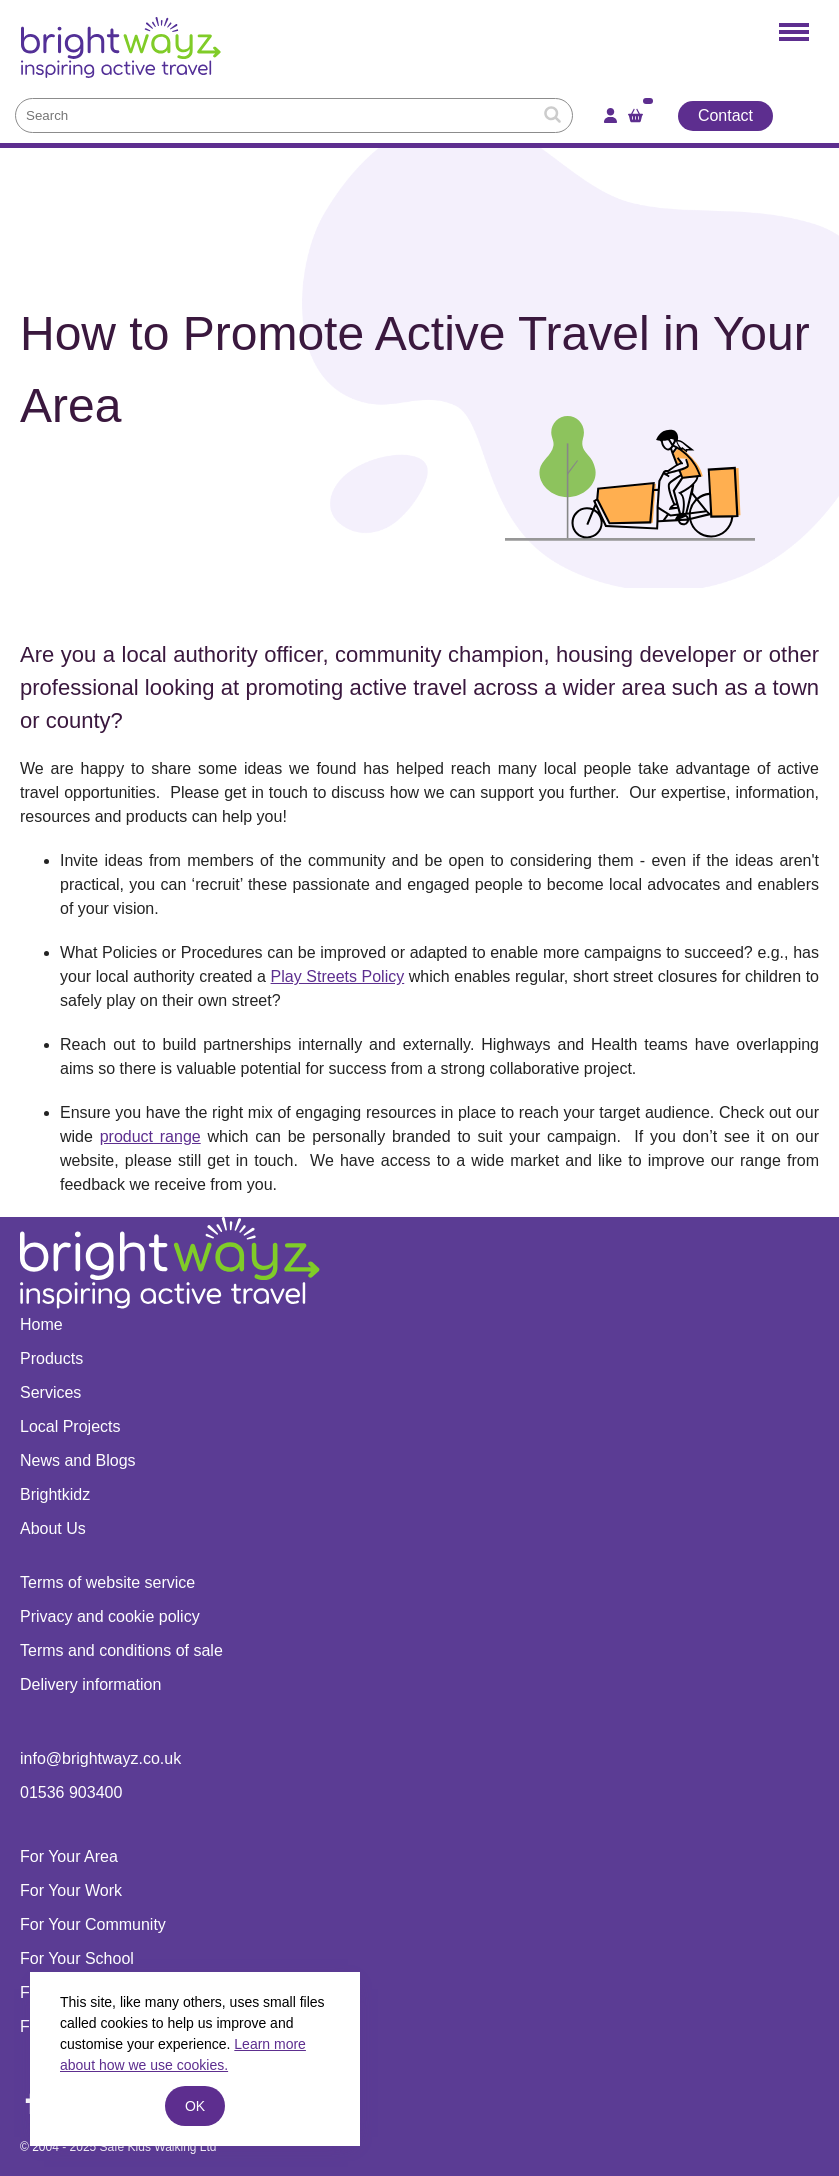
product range (150, 1136)
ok (195, 2106)
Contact (725, 115)
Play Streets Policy (338, 976)
